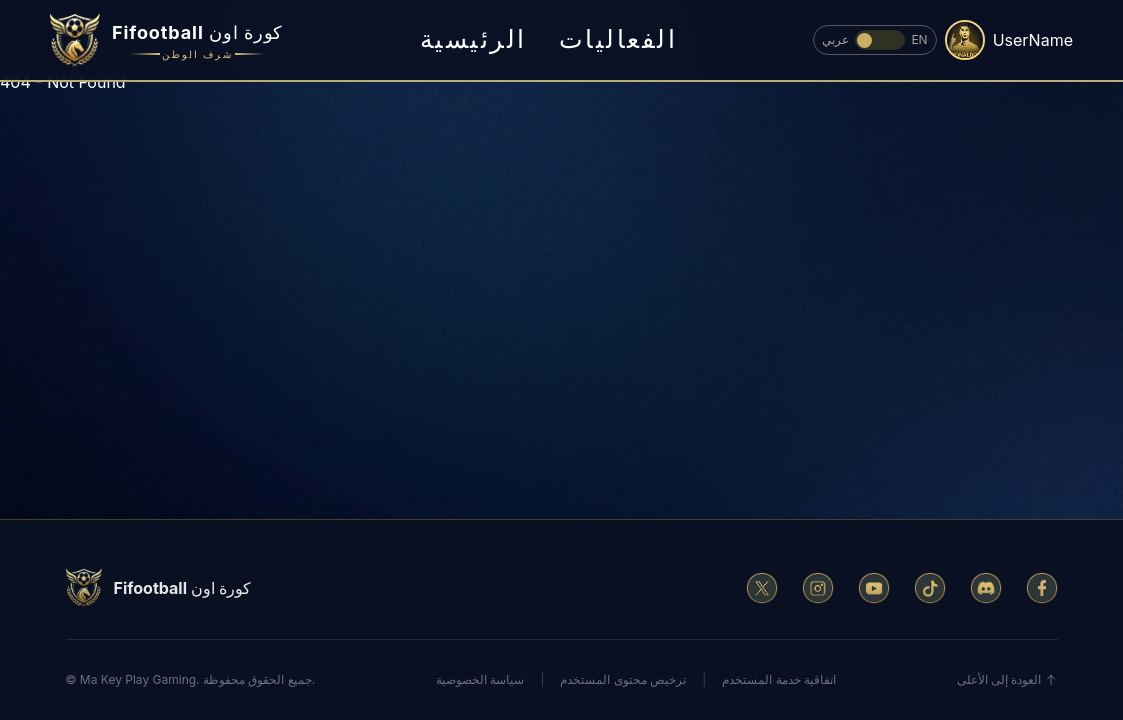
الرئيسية (473, 39)
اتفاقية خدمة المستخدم (779, 679)
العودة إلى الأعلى (1007, 679)
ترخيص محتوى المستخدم (623, 679)
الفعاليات (618, 39)
